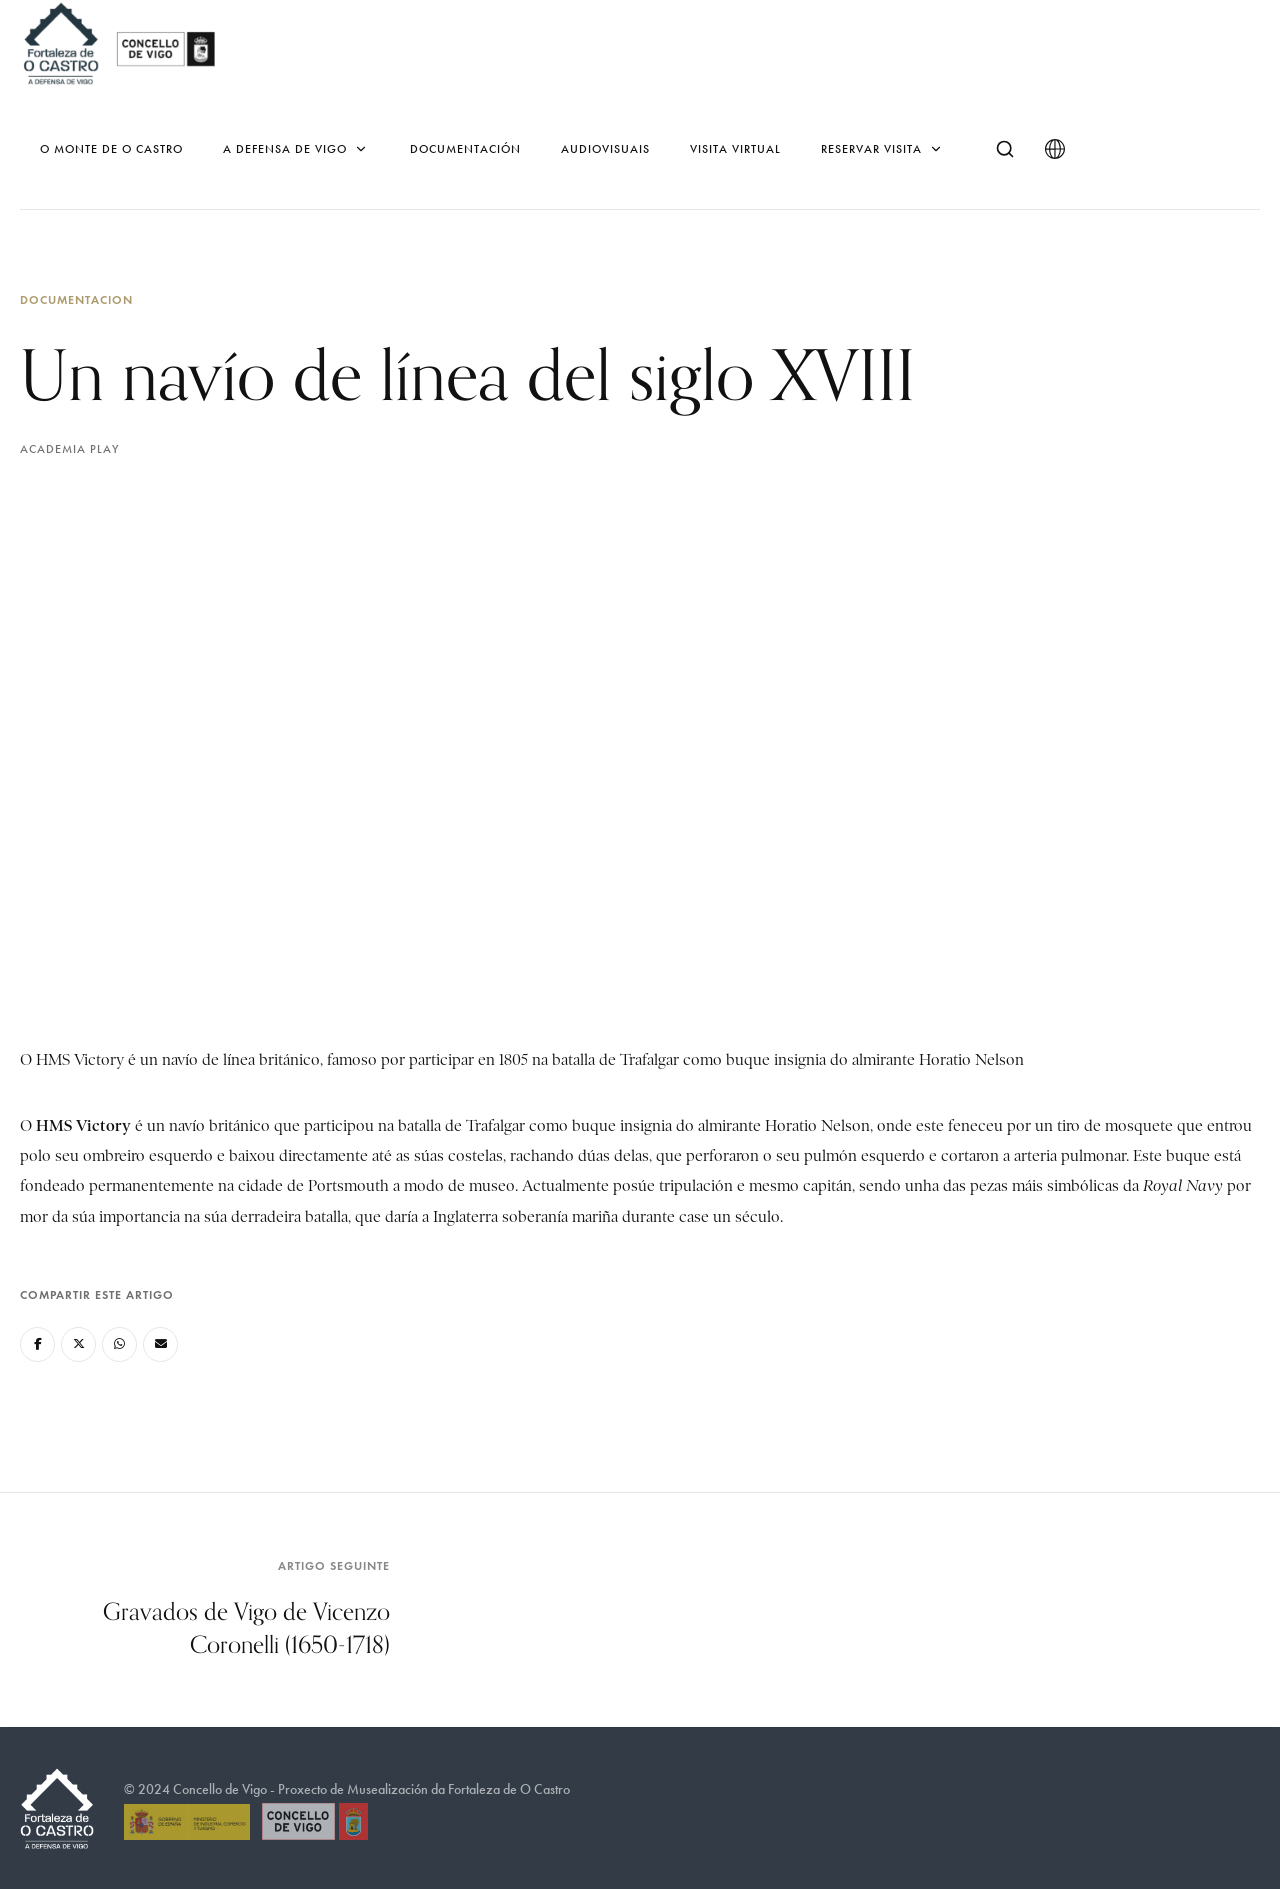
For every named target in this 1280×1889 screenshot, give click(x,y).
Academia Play (69, 449)
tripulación (696, 1186)
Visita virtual (735, 149)
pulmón (830, 1156)
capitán (827, 1186)
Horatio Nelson (817, 1126)
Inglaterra (465, 1217)
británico (239, 1126)
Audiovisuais (605, 149)
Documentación (465, 149)
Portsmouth (348, 1186)
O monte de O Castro (111, 149)
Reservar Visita (883, 149)
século (757, 1217)
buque (1188, 1156)
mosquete (1139, 1126)
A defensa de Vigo (296, 149)
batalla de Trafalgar (461, 1126)
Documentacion (76, 299)
